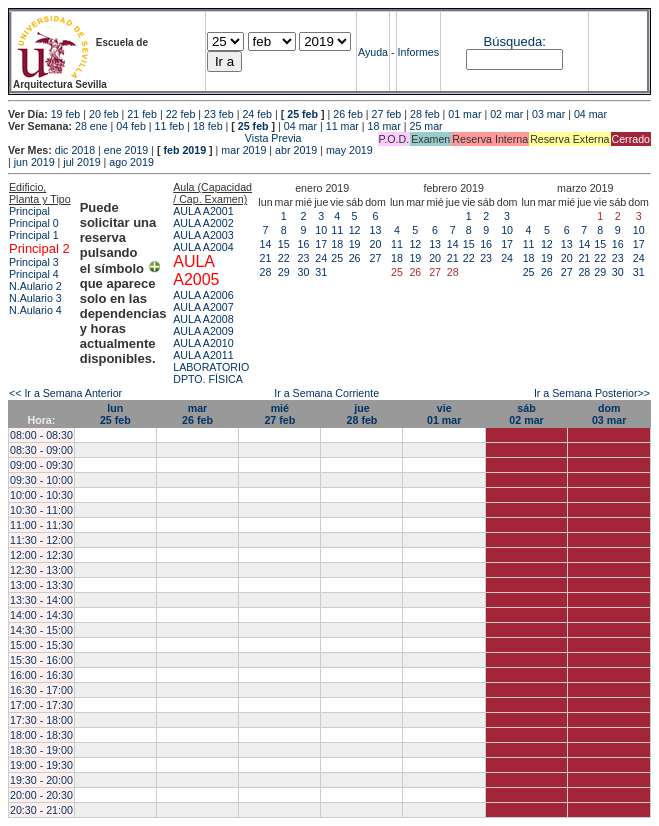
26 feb (348, 114)
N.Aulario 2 (35, 286)
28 (266, 272)
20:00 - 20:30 (41, 795)
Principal (29, 211)
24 (321, 258)
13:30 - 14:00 (41, 600)
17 (321, 244)
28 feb (425, 114)
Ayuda (373, 52)
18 (337, 244)
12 (355, 230)
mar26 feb (197, 414)
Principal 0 (34, 223)
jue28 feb (362, 414)
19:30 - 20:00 (41, 780)
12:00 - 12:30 (41, 555)
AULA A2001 (203, 211)
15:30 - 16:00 (41, 660)
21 (266, 258)
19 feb (66, 114)
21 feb (142, 114)
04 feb (131, 126)
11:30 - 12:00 (41, 540)
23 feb (219, 114)
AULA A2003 (203, 235)
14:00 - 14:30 (41, 615)
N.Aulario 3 (35, 298)
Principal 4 (34, 274)
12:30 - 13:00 (41, 570)
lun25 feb (115, 414)
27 (376, 258)
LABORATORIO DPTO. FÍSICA (211, 373)
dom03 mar (609, 414)
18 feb (208, 126)
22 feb (181, 114)
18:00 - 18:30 (41, 735)
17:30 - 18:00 (41, 720)
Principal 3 (34, 262)
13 (376, 230)
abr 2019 (296, 150)
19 (355, 244)
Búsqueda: (515, 41)
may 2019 (349, 150)
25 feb (302, 114)
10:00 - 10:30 (41, 495)
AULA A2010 (203, 343)
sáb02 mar (526, 414)
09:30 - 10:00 (41, 480)
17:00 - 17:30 (41, 705)
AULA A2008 (203, 319)
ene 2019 (126, 150)
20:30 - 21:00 (41, 810)
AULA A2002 (203, 223)
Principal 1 (34, 235)
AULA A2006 (203, 295)
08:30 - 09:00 (41, 450)
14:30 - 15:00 (41, 630)
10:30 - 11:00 (41, 510)
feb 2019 (184, 150)
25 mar (425, 126)
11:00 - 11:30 (41, 525)
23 (304, 258)
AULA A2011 (203, 355)
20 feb (104, 114)
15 (284, 244)
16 (304, 244)
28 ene (91, 126)
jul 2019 (81, 162)
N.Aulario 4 (35, 310)
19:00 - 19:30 (41, 765)
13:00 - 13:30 (41, 585)
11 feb (170, 126)
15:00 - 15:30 (41, 645)
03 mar (548, 114)
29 (284, 272)
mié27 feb (279, 414)
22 (284, 258)
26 (355, 258)
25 (337, 258)
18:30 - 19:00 (41, 750)
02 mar (506, 114)
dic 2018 (75, 150)
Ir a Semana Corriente (326, 393)
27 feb (387, 114)
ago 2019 (131, 162)
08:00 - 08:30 (41, 435)
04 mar (590, 114)
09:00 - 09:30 (41, 465)
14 (266, 244)
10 (321, 230)
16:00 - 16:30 (41, 675)
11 (337, 230)
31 (321, 272)
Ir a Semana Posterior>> (592, 393)
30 (304, 272)
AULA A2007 (203, 307)
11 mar (342, 126)
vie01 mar (444, 414)
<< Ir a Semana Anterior (65, 393)
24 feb (257, 114)
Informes (418, 52)
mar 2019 (243, 150)
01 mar (464, 114)
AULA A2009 (203, 331)
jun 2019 (34, 162)
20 (376, 244)
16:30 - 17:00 (41, 690)
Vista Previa (155, 138)
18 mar (384, 126)
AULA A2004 (203, 247)
